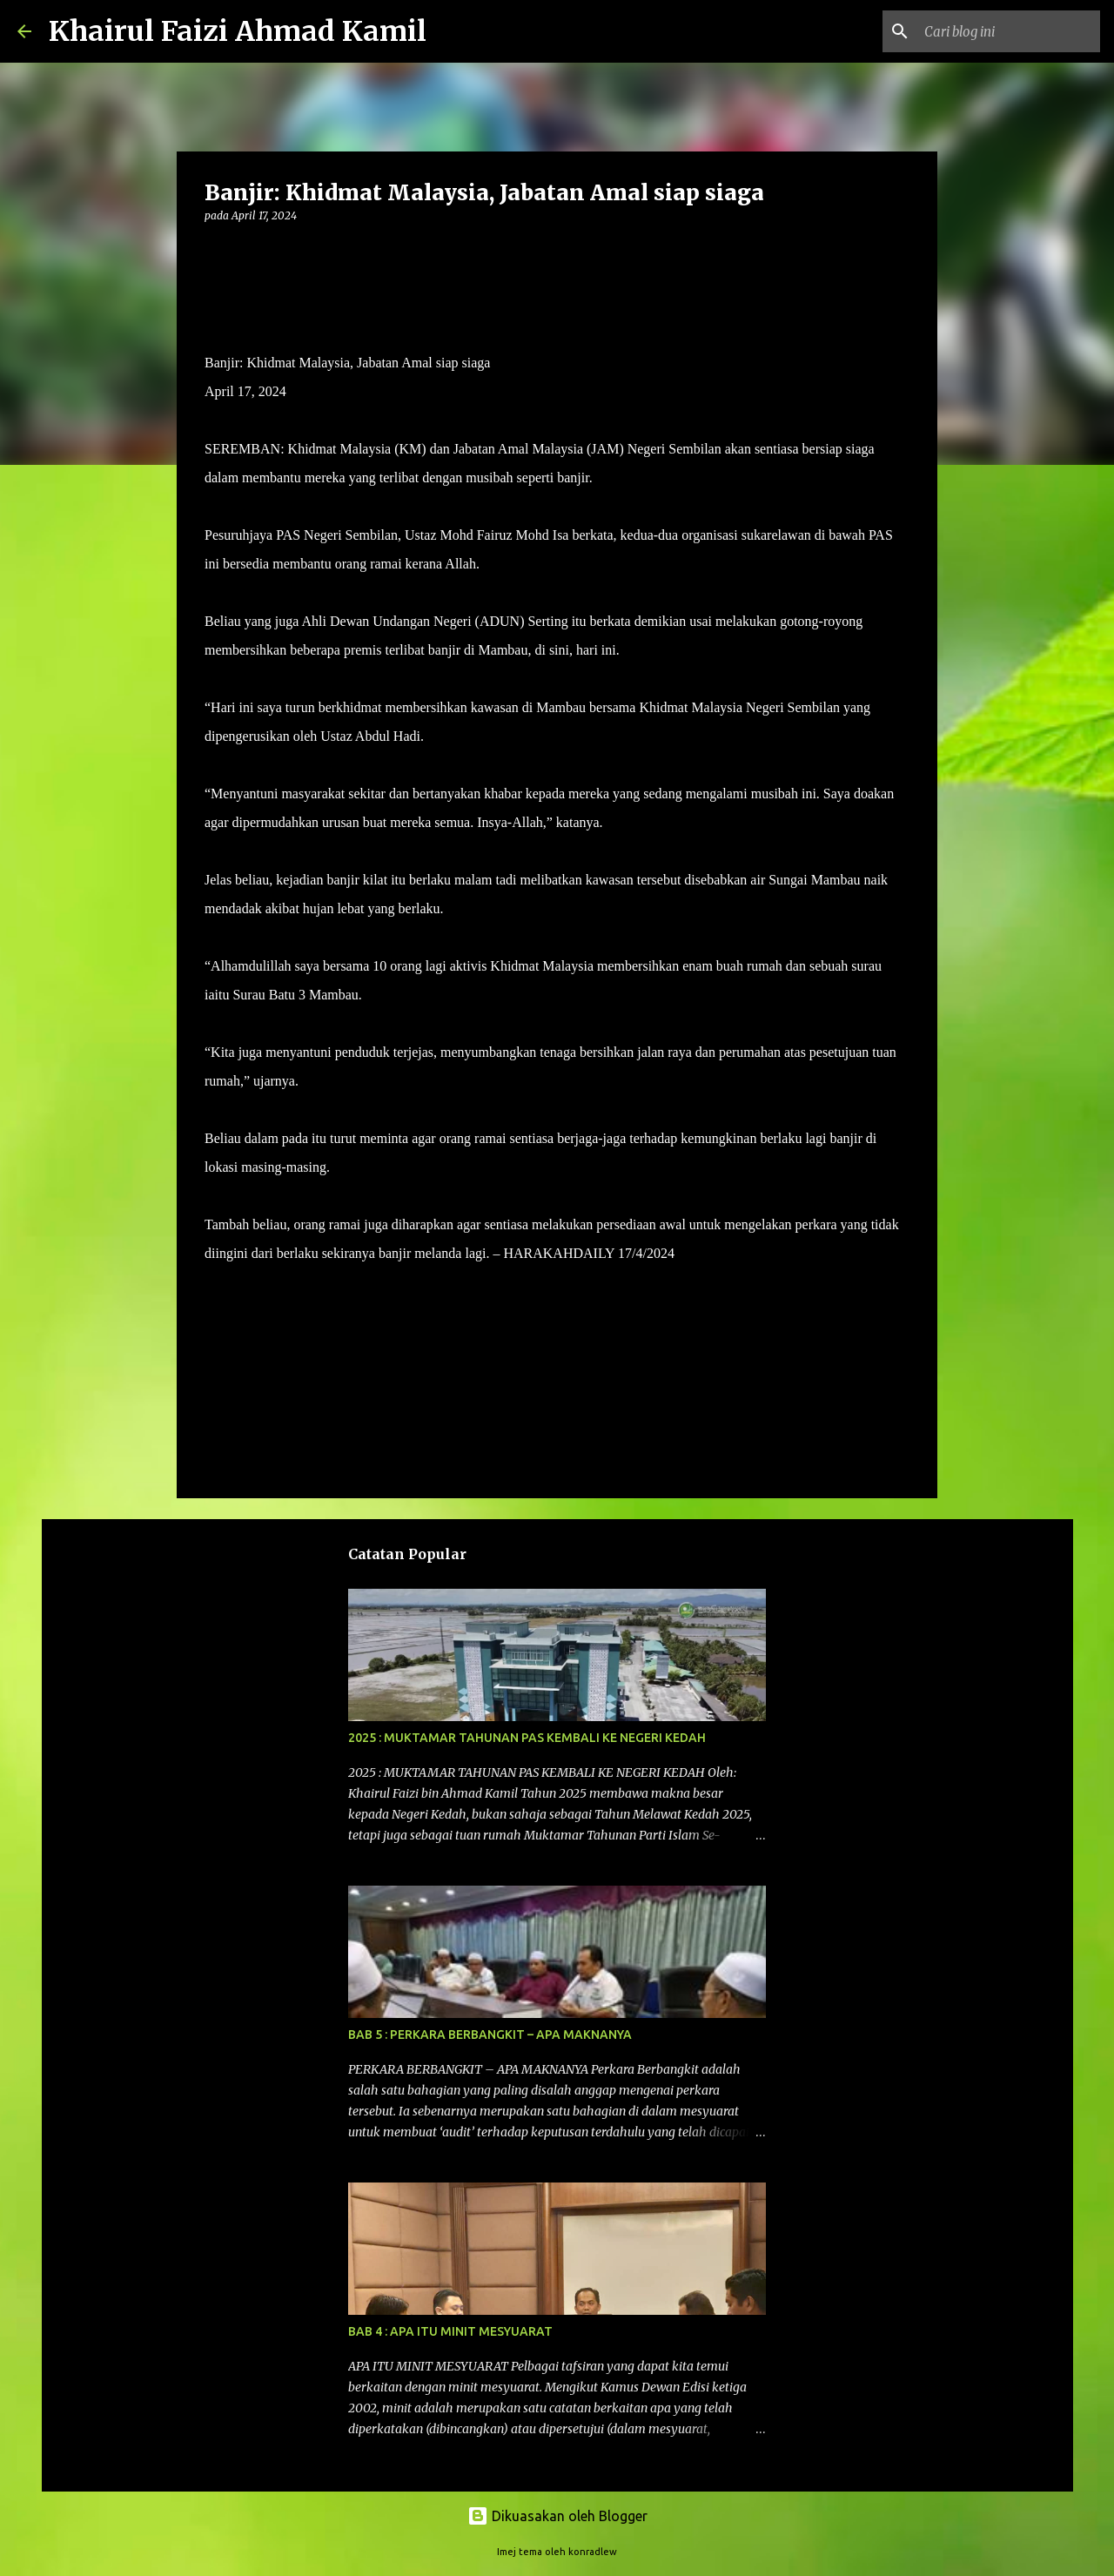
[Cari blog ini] (1008, 31)
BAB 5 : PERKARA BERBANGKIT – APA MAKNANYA (490, 2034)
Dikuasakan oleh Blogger (557, 2516)
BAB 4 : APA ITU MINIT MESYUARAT (450, 2331)
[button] (215, 251)
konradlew (592, 2551)
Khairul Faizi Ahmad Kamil (237, 31)
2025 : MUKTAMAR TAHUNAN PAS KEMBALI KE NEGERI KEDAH (527, 1738)
